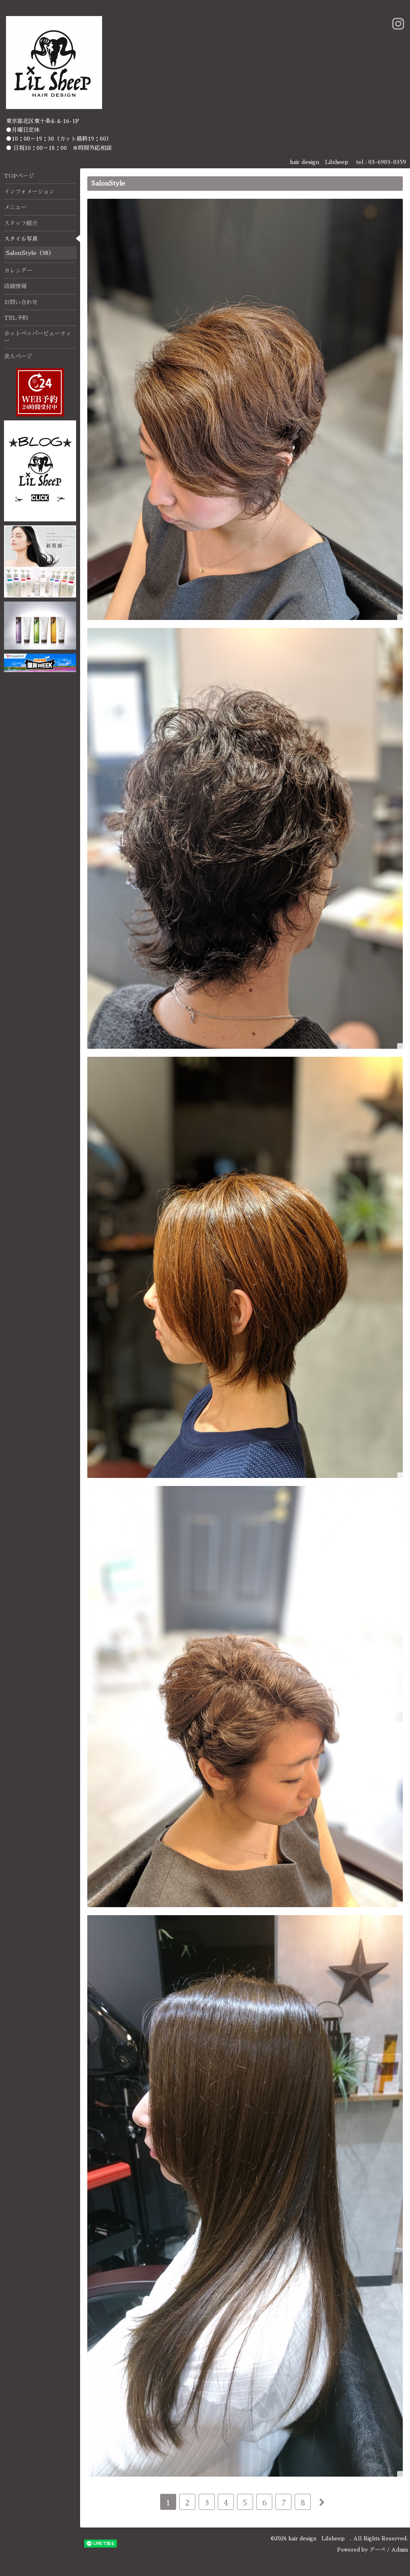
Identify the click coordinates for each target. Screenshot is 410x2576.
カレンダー (18, 270)
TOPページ (19, 176)
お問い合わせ (21, 302)
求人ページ (18, 356)
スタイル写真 (21, 239)
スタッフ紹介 (21, 223)
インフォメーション (29, 191)
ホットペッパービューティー (37, 337)
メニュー (15, 207)
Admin (399, 2549)
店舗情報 (15, 286)
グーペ (377, 2549)
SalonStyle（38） (30, 253)
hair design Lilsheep (319, 2538)
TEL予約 (16, 318)
